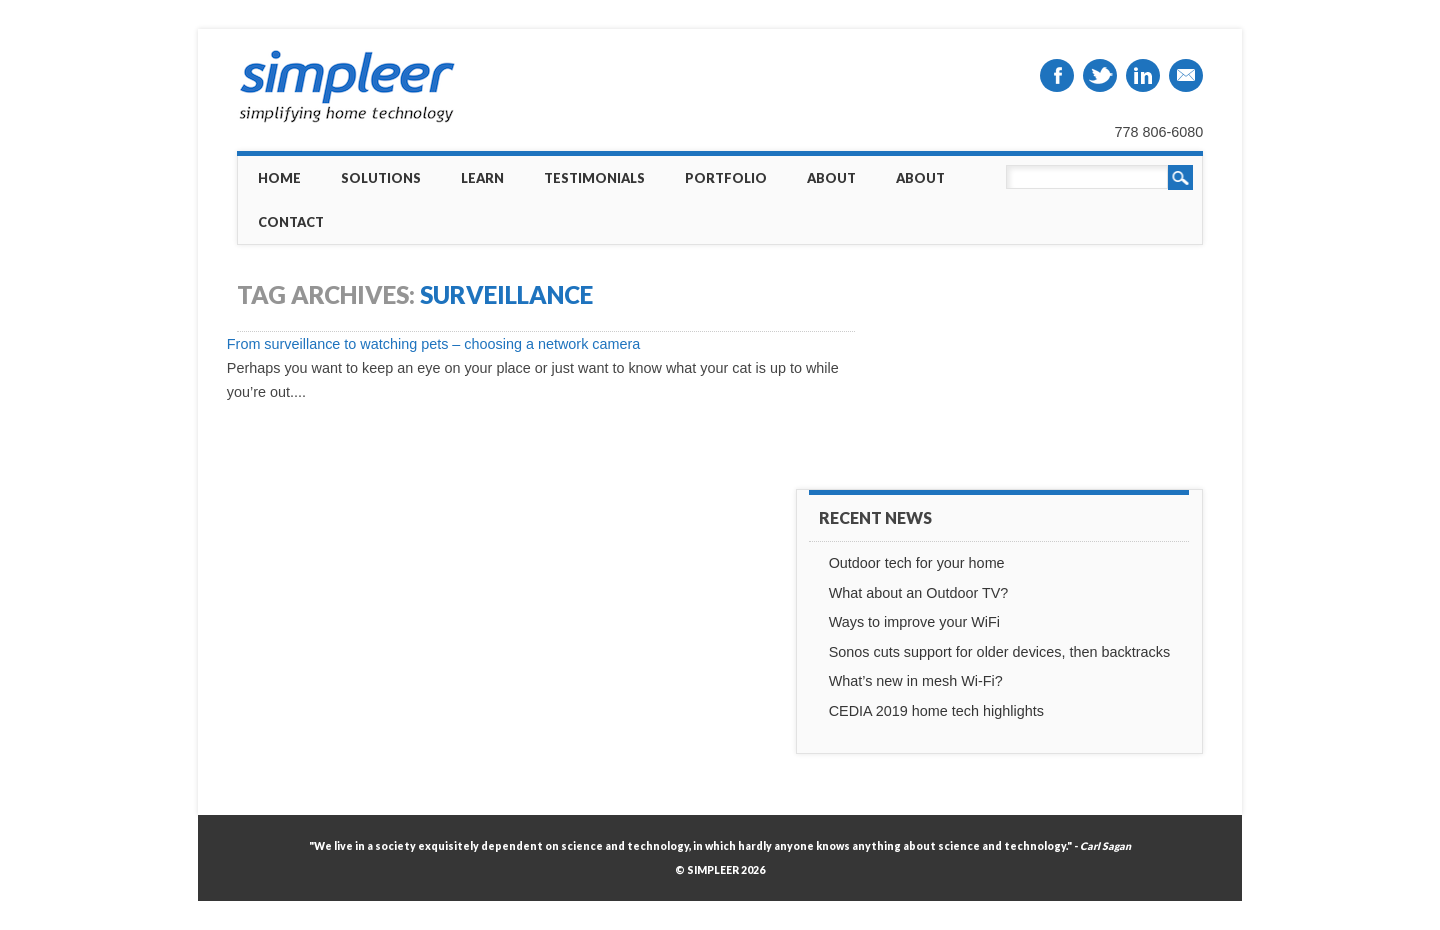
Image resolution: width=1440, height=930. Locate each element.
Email (1186, 75)
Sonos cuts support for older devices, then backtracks (1000, 652)
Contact (291, 222)
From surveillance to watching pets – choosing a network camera (434, 344)
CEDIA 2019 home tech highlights (936, 711)
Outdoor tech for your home (917, 563)
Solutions (381, 178)
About (831, 178)
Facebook (1057, 75)
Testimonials (594, 178)
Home (279, 178)
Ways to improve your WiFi (914, 622)
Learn (482, 178)
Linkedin (1143, 75)
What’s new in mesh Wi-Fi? (916, 681)
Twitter (1100, 75)
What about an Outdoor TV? (919, 593)
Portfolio (726, 178)
